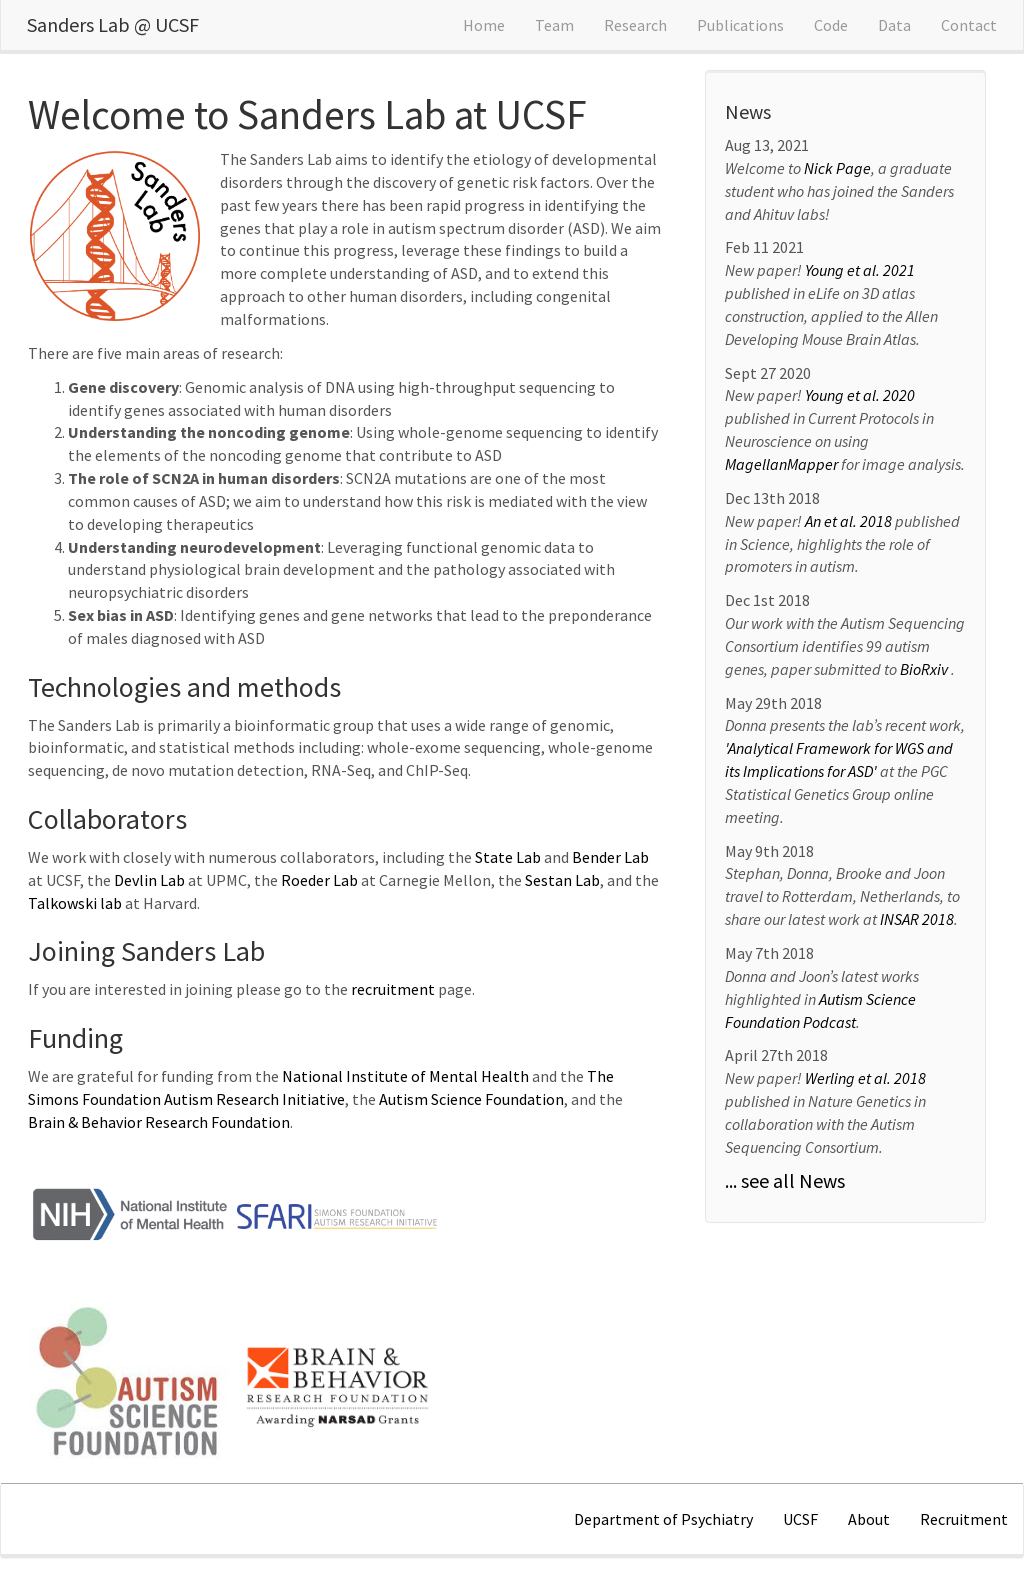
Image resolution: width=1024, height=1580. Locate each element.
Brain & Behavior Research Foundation (159, 1122)
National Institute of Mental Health (405, 1076)
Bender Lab (610, 857)
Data (894, 25)
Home (484, 25)
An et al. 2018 (850, 521)
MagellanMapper (781, 464)
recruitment (393, 989)
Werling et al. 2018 (865, 1078)
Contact (969, 25)
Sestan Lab (562, 880)
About (869, 1519)
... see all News (785, 1180)
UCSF (800, 1519)
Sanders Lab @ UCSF (113, 24)
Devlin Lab (149, 880)
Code (831, 25)
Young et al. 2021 (860, 270)
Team (554, 25)
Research (635, 25)
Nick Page (837, 168)
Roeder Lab (319, 880)
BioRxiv (925, 669)
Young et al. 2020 (860, 395)
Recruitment (964, 1519)
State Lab (508, 857)
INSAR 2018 (917, 919)
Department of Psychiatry (663, 1519)
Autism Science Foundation (471, 1099)
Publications (740, 25)
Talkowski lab (75, 903)
